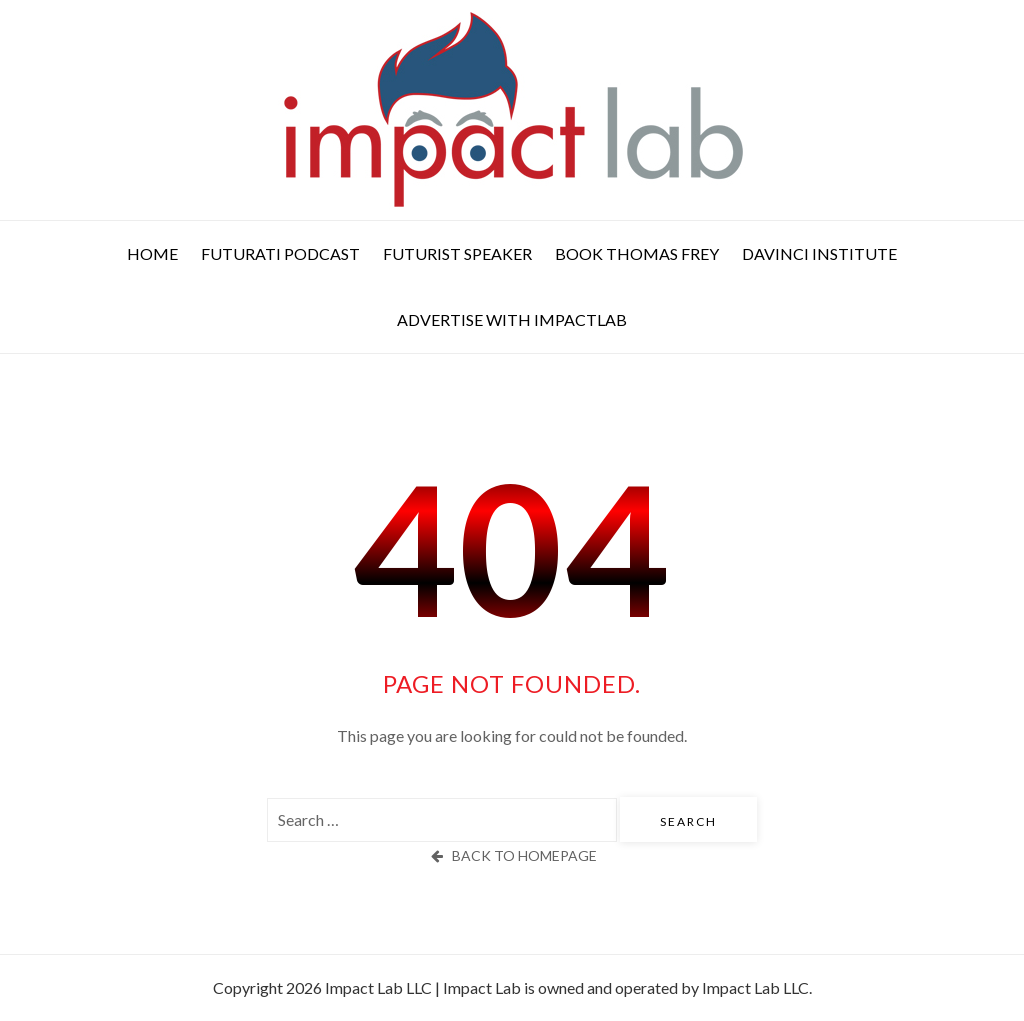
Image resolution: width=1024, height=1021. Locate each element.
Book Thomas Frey (637, 253)
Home (152, 253)
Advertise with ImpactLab (512, 319)
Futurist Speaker (457, 253)
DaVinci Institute (819, 253)
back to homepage (512, 855)
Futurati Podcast (280, 253)
